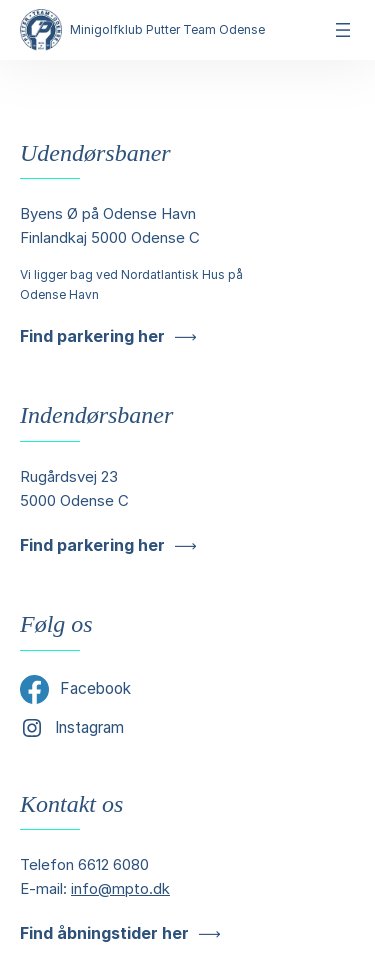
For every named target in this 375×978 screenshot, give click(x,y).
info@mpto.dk (120, 888)
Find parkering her (92, 336)
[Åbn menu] (343, 30)
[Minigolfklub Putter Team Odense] (41, 30)
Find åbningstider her (104, 933)
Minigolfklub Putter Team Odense (167, 29)
